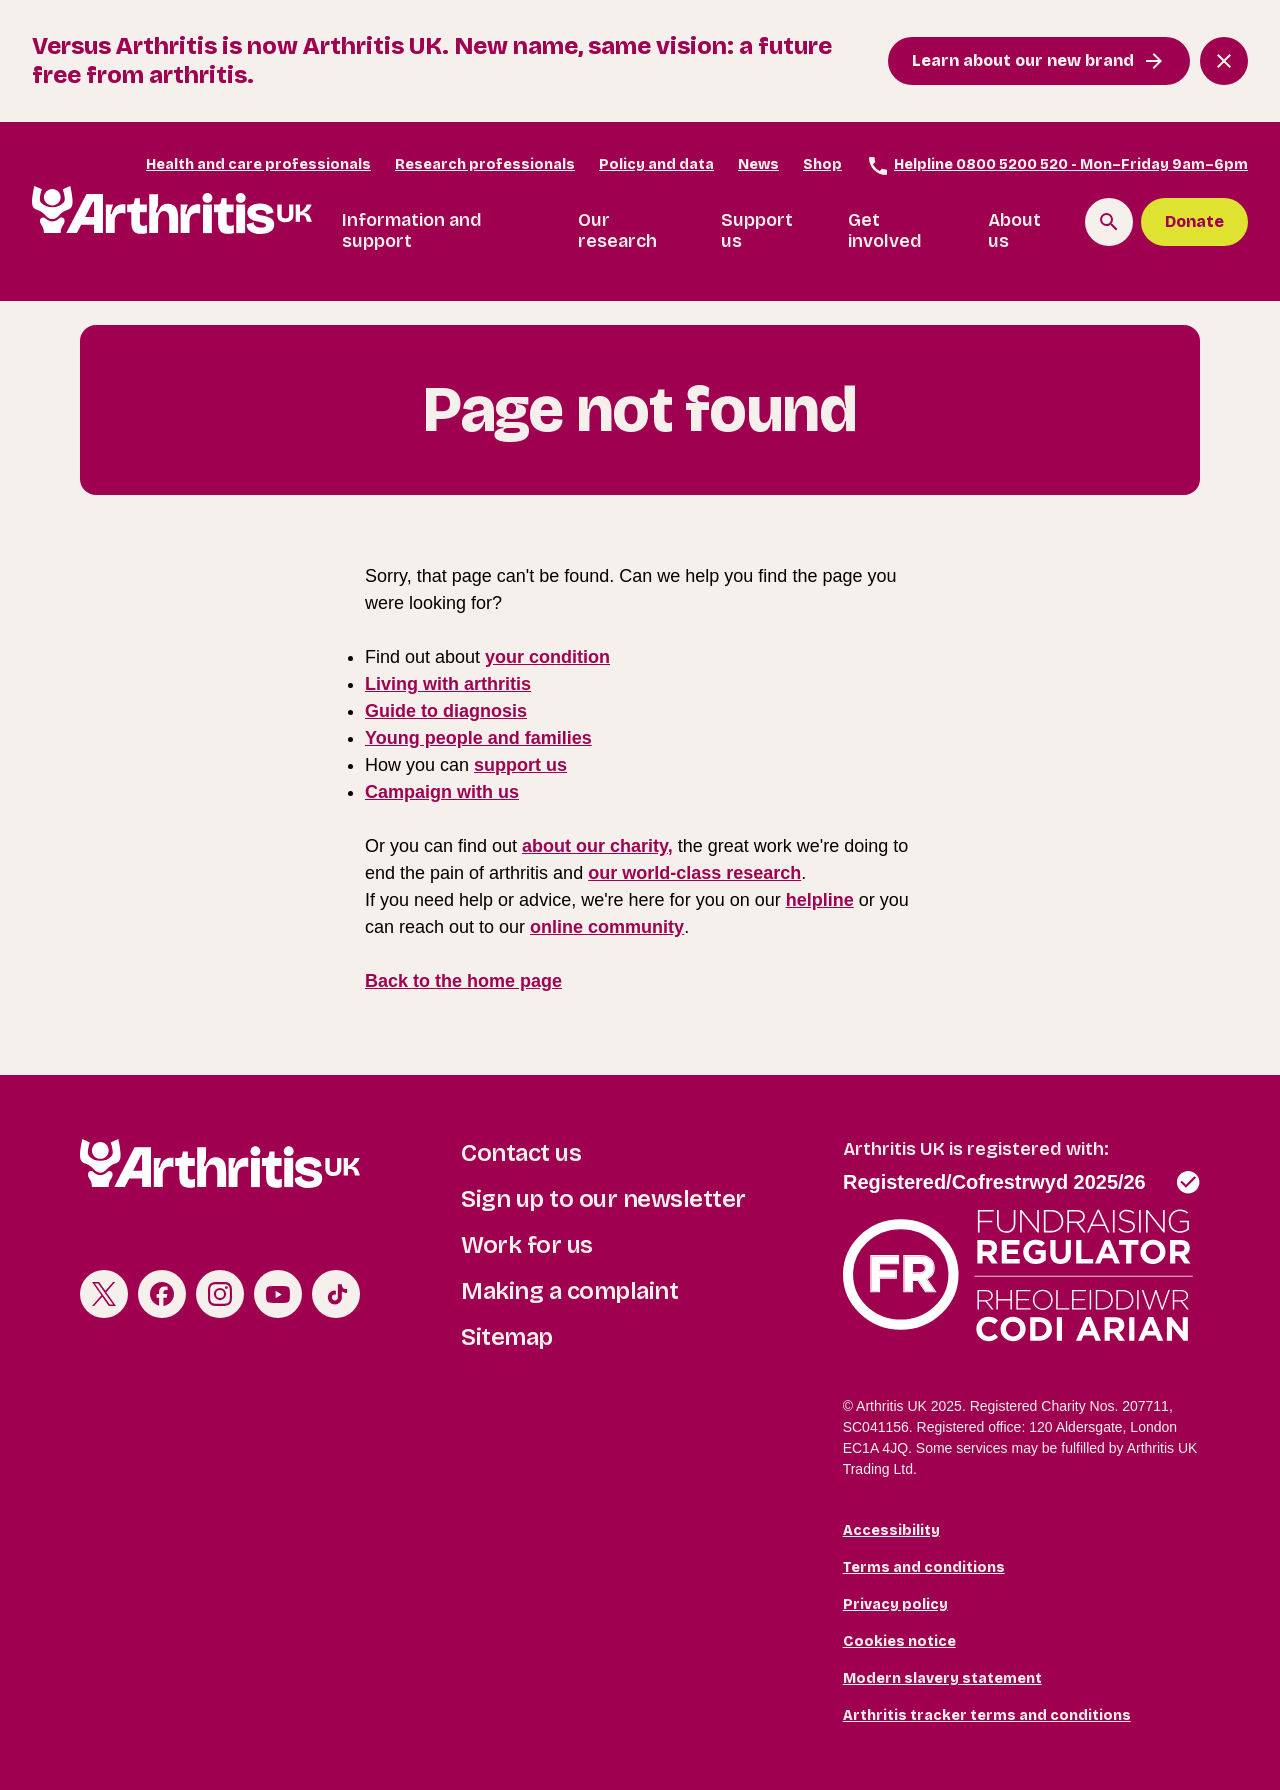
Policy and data (656, 164)
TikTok (336, 1294)
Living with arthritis (448, 684)
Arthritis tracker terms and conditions (987, 1715)
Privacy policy (895, 1604)
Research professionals (485, 164)
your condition (547, 657)
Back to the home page (463, 981)
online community (607, 927)
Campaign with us (442, 792)
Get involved (885, 231)
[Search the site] (1109, 222)
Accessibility (891, 1530)
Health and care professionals (258, 164)
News (758, 164)
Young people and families (478, 738)
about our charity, (597, 846)
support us (520, 765)
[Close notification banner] (1224, 61)
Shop (822, 164)
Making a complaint (569, 1291)
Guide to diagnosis (446, 711)
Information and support (412, 231)
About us (1014, 231)
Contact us (521, 1153)
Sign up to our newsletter (603, 1199)
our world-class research (694, 873)
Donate (1194, 221)
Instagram (220, 1294)
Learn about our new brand (1023, 60)
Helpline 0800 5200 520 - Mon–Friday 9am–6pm (1057, 166)
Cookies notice (899, 1641)
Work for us (527, 1245)
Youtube (278, 1294)
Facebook (162, 1294)
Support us (757, 231)
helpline (820, 900)
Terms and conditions (924, 1567)
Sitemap (507, 1337)
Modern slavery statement (942, 1678)
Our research (617, 231)
